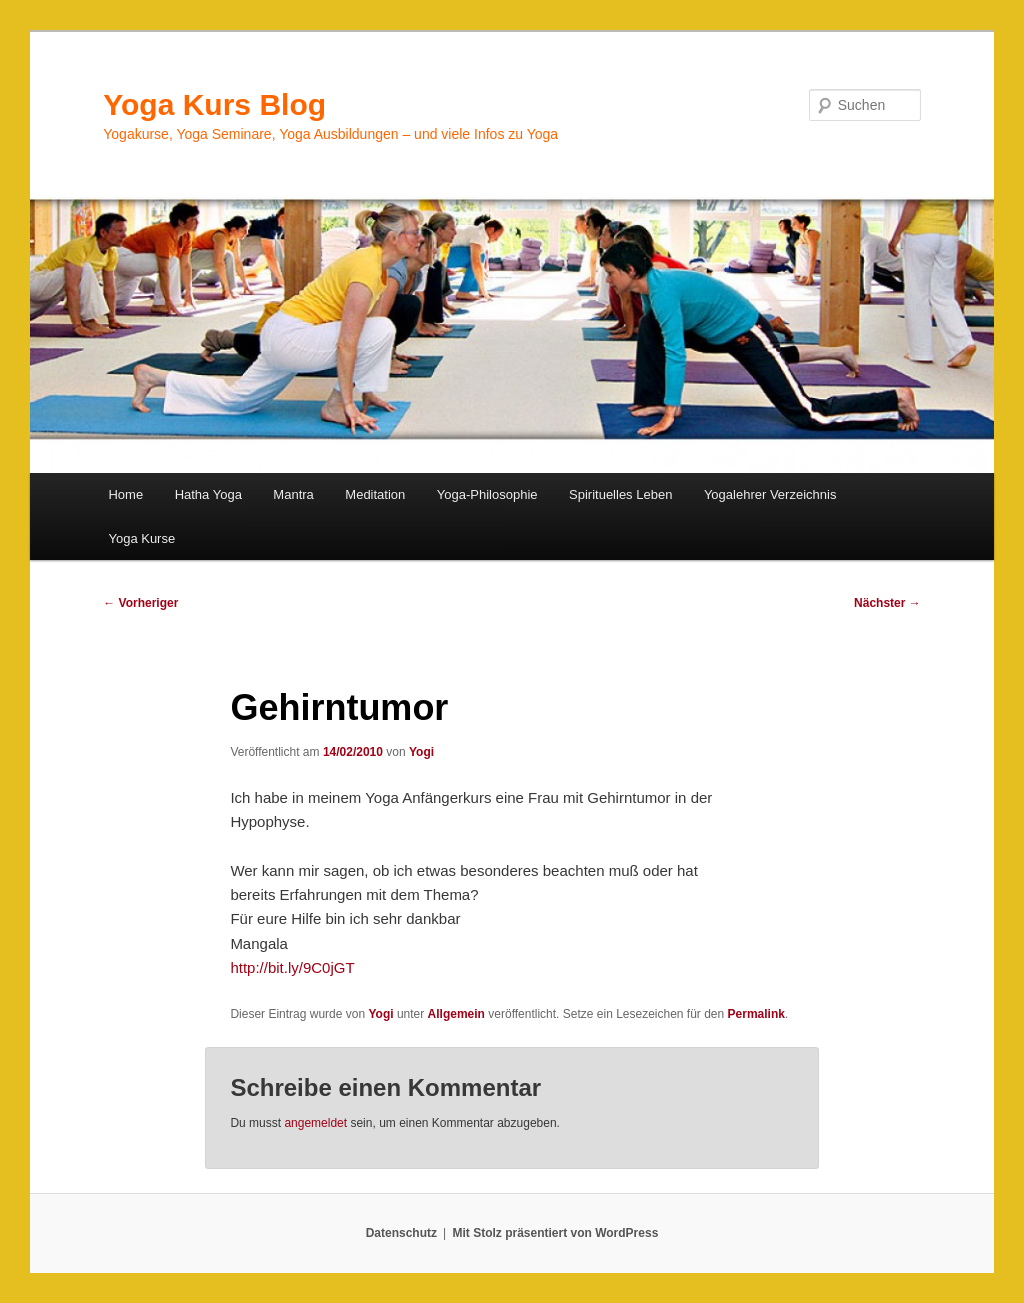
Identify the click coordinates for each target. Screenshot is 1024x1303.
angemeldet (315, 1123)
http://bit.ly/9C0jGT (292, 967)
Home (125, 494)
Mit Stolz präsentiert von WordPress (555, 1233)
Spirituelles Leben (620, 494)
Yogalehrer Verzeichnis (770, 494)
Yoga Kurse (141, 538)
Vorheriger (140, 603)
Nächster (887, 603)
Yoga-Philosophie (487, 494)
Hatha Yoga (208, 494)
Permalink (756, 1014)
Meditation (375, 494)
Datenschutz (401, 1233)
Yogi (421, 752)
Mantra (293, 494)
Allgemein (456, 1014)
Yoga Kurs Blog (214, 104)
